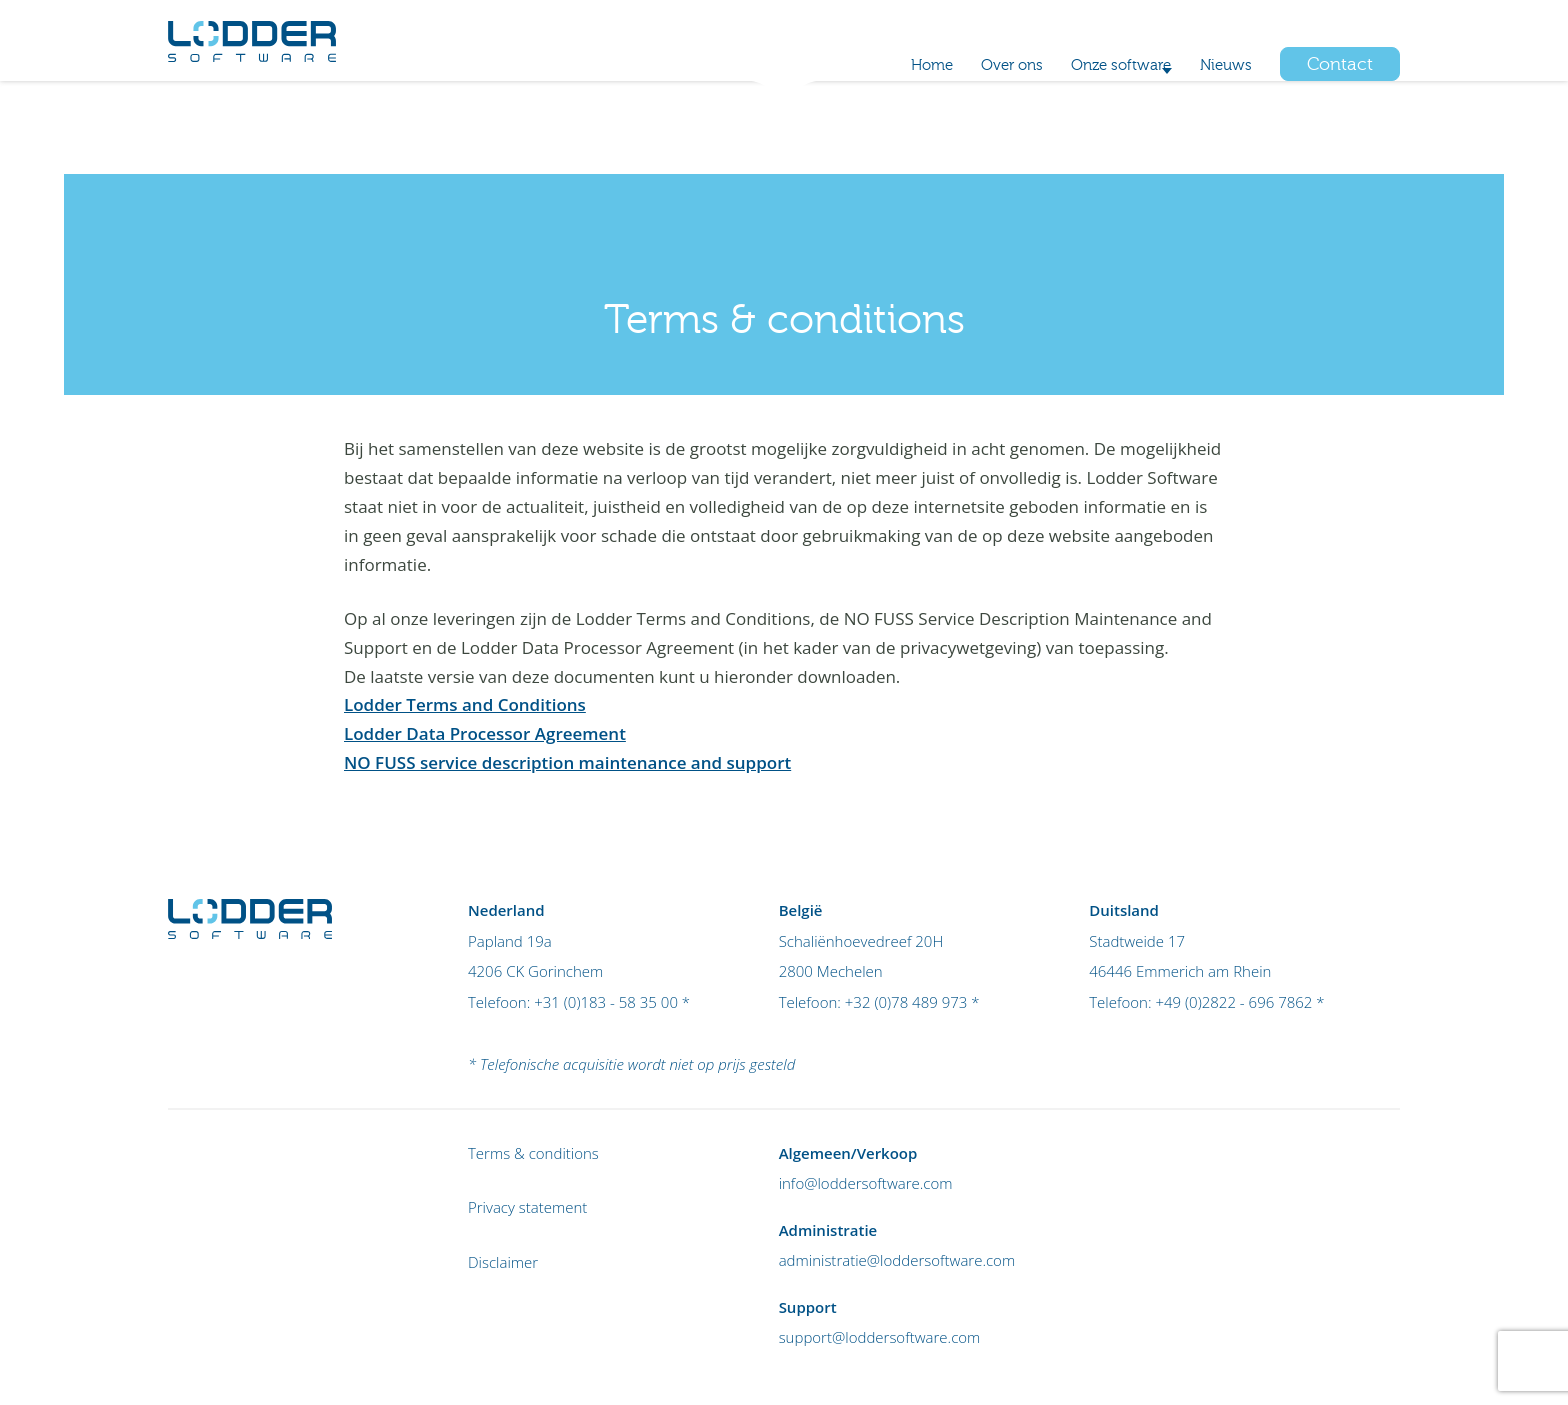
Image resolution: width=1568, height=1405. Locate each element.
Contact (1340, 128)
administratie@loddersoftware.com (897, 1260)
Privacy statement (527, 1207)
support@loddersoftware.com (880, 1337)
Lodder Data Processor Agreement (485, 733)
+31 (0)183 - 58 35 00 (606, 1002)
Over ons (952, 128)
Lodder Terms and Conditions (465, 704)
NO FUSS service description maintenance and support (567, 762)
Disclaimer (503, 1262)
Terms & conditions (533, 1153)
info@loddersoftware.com (866, 1183)
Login (1380, 30)
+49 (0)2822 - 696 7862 (1233, 1002)
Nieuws (1218, 128)
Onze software (1082, 128)
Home (857, 128)
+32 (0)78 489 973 (1156, 30)
